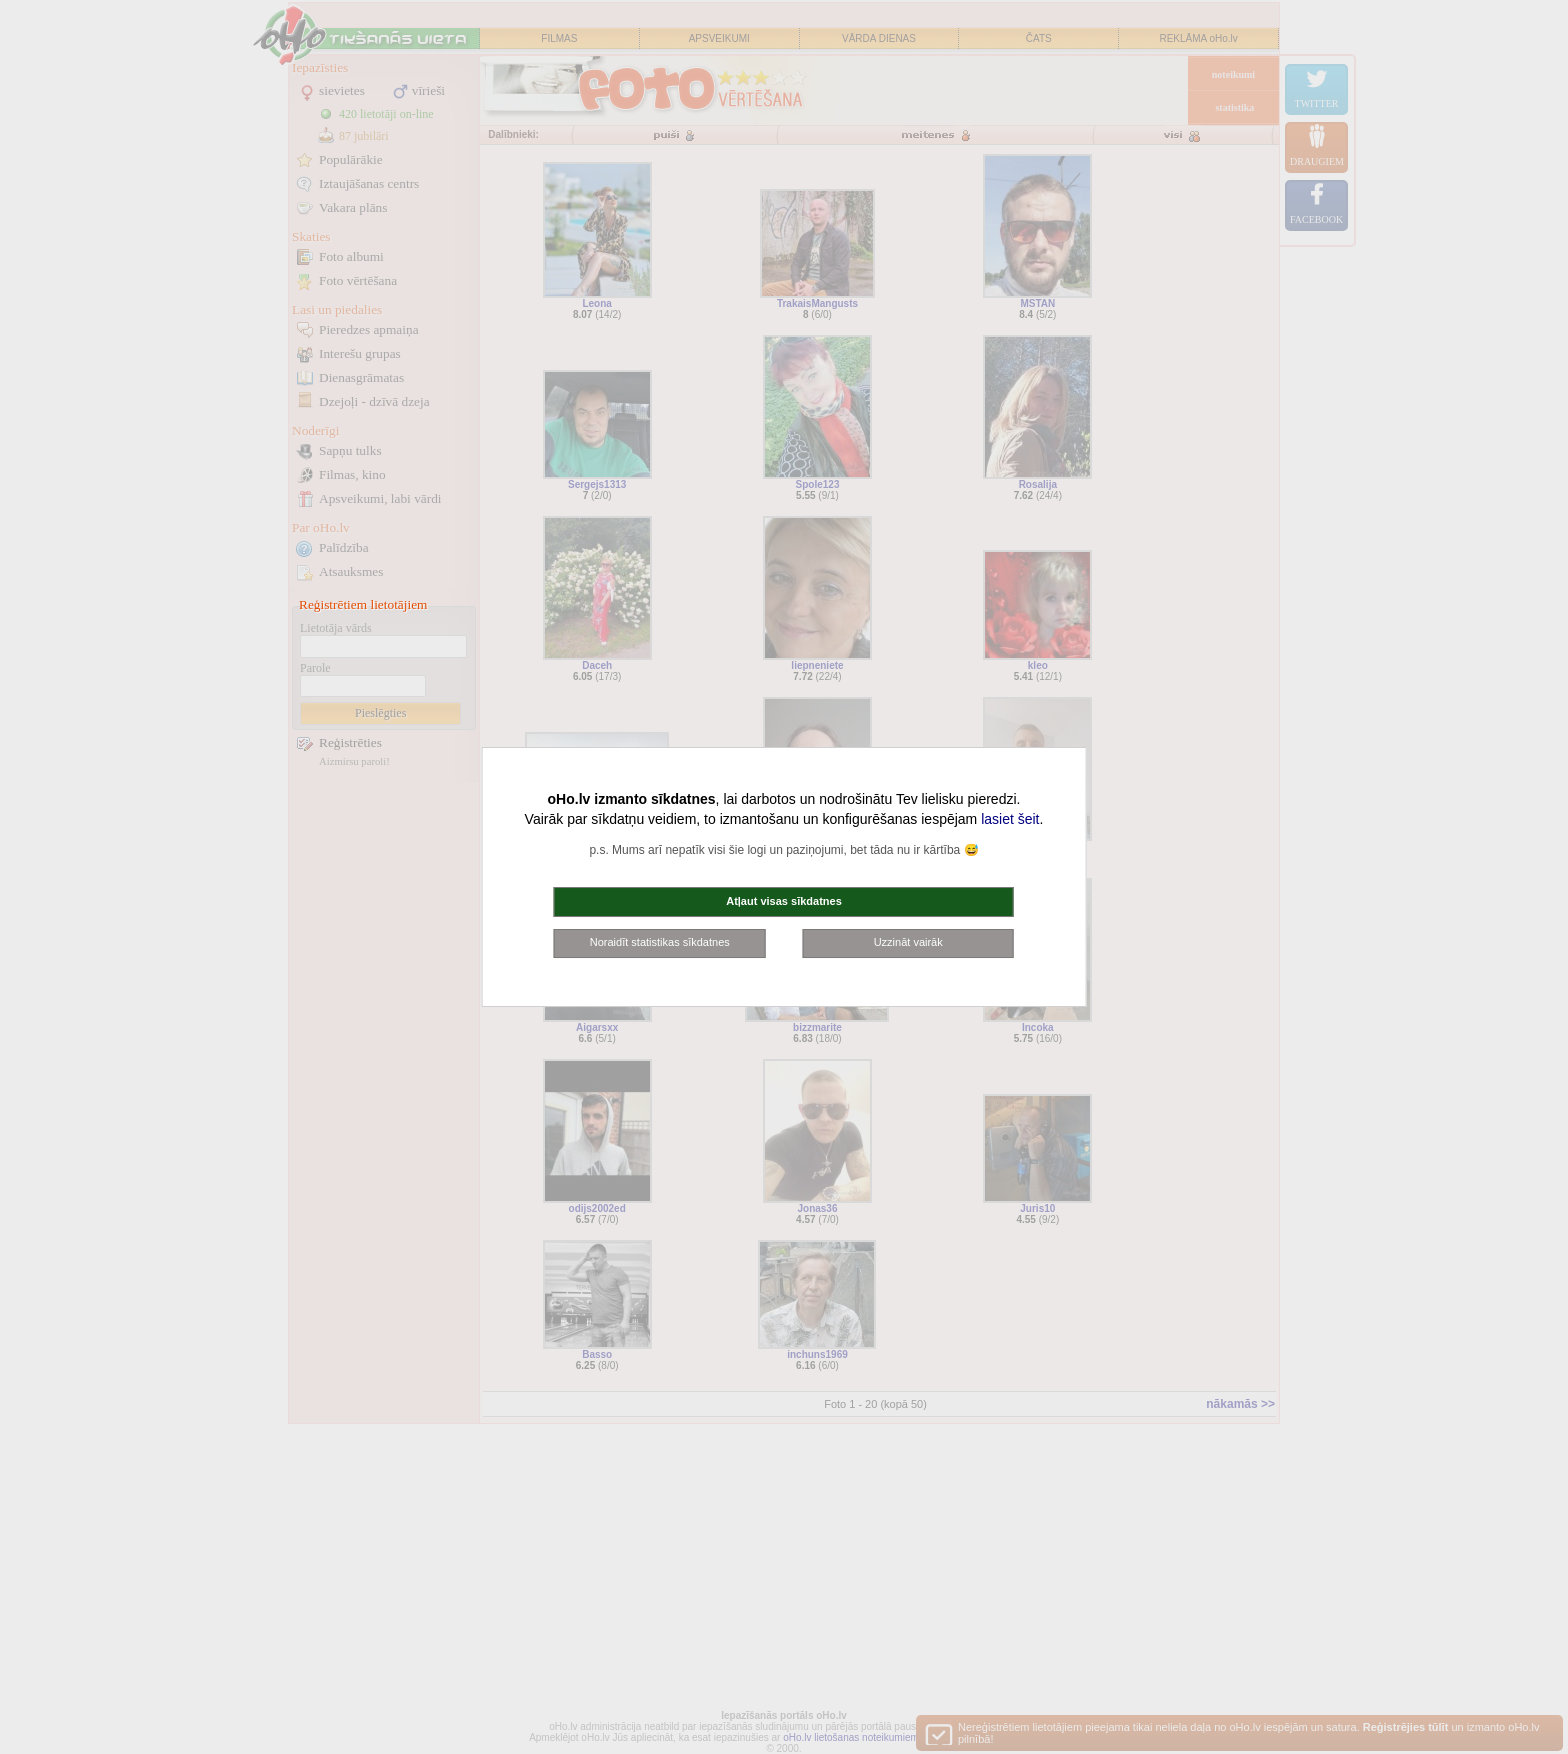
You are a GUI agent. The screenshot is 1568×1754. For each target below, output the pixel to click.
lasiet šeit (1010, 819)
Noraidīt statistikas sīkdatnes (660, 942)
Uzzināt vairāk (908, 942)
